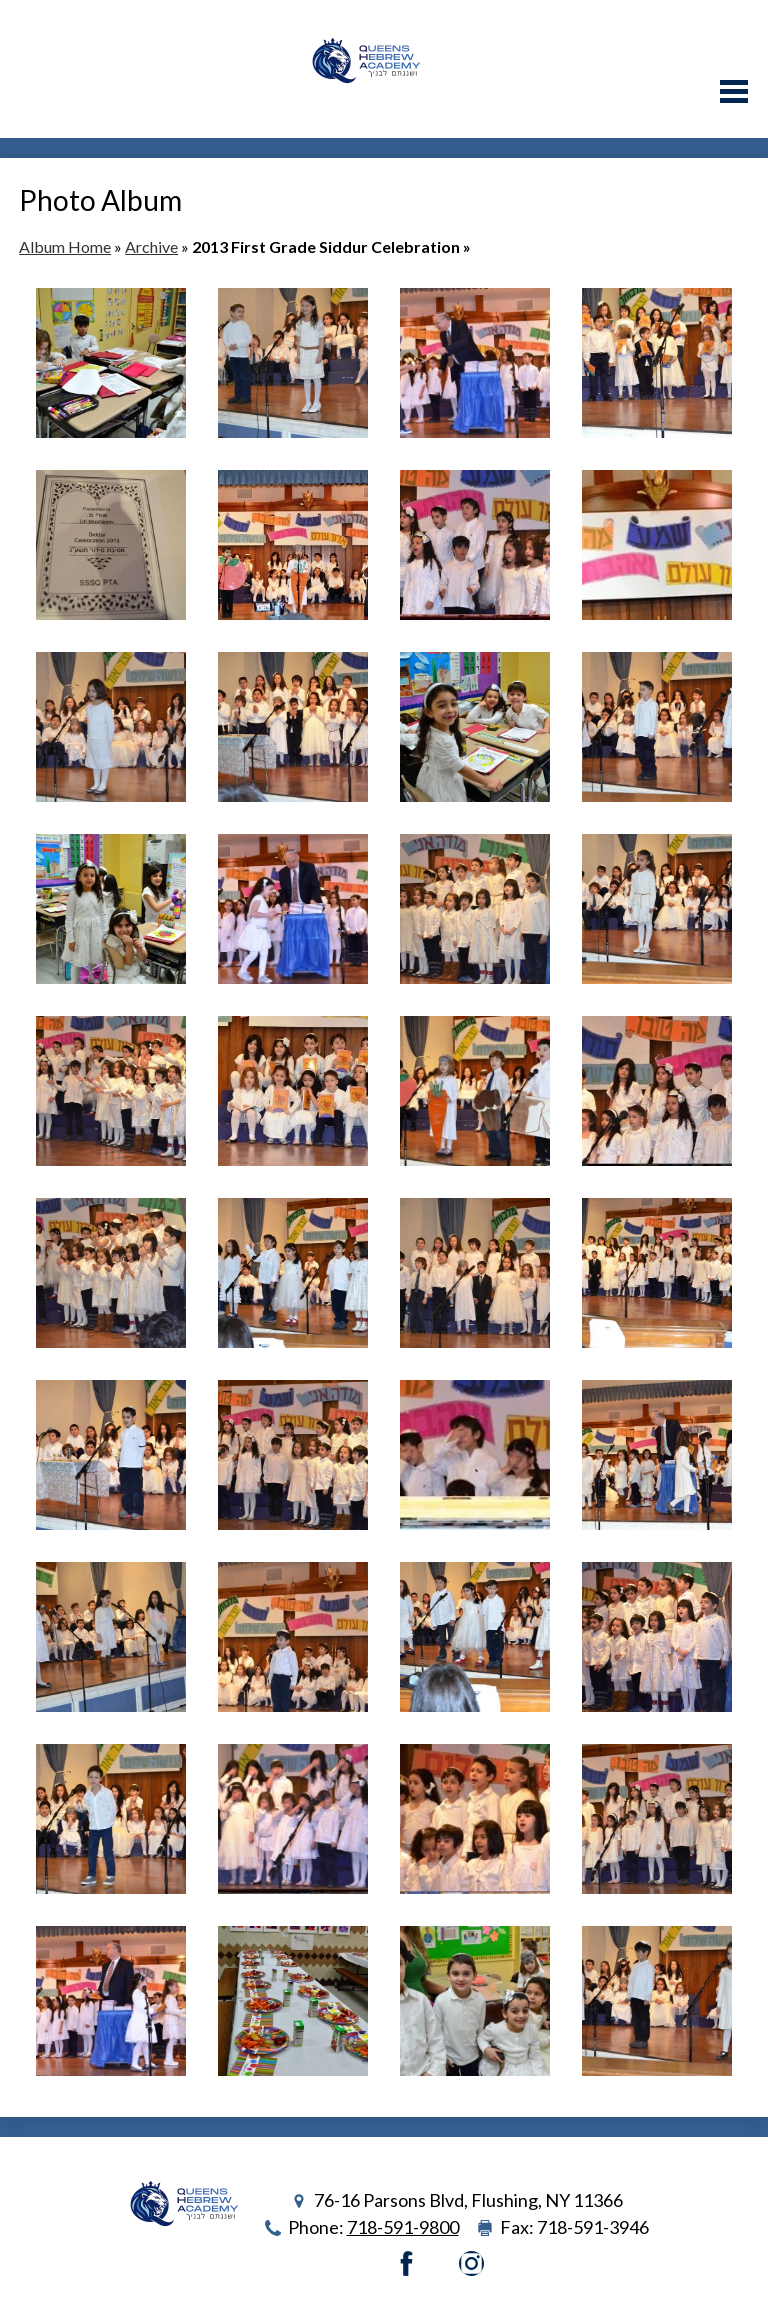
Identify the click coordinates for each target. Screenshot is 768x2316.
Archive (151, 246)
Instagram (471, 2263)
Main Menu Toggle (734, 91)
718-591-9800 (403, 2227)
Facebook (406, 2263)
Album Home (65, 246)
